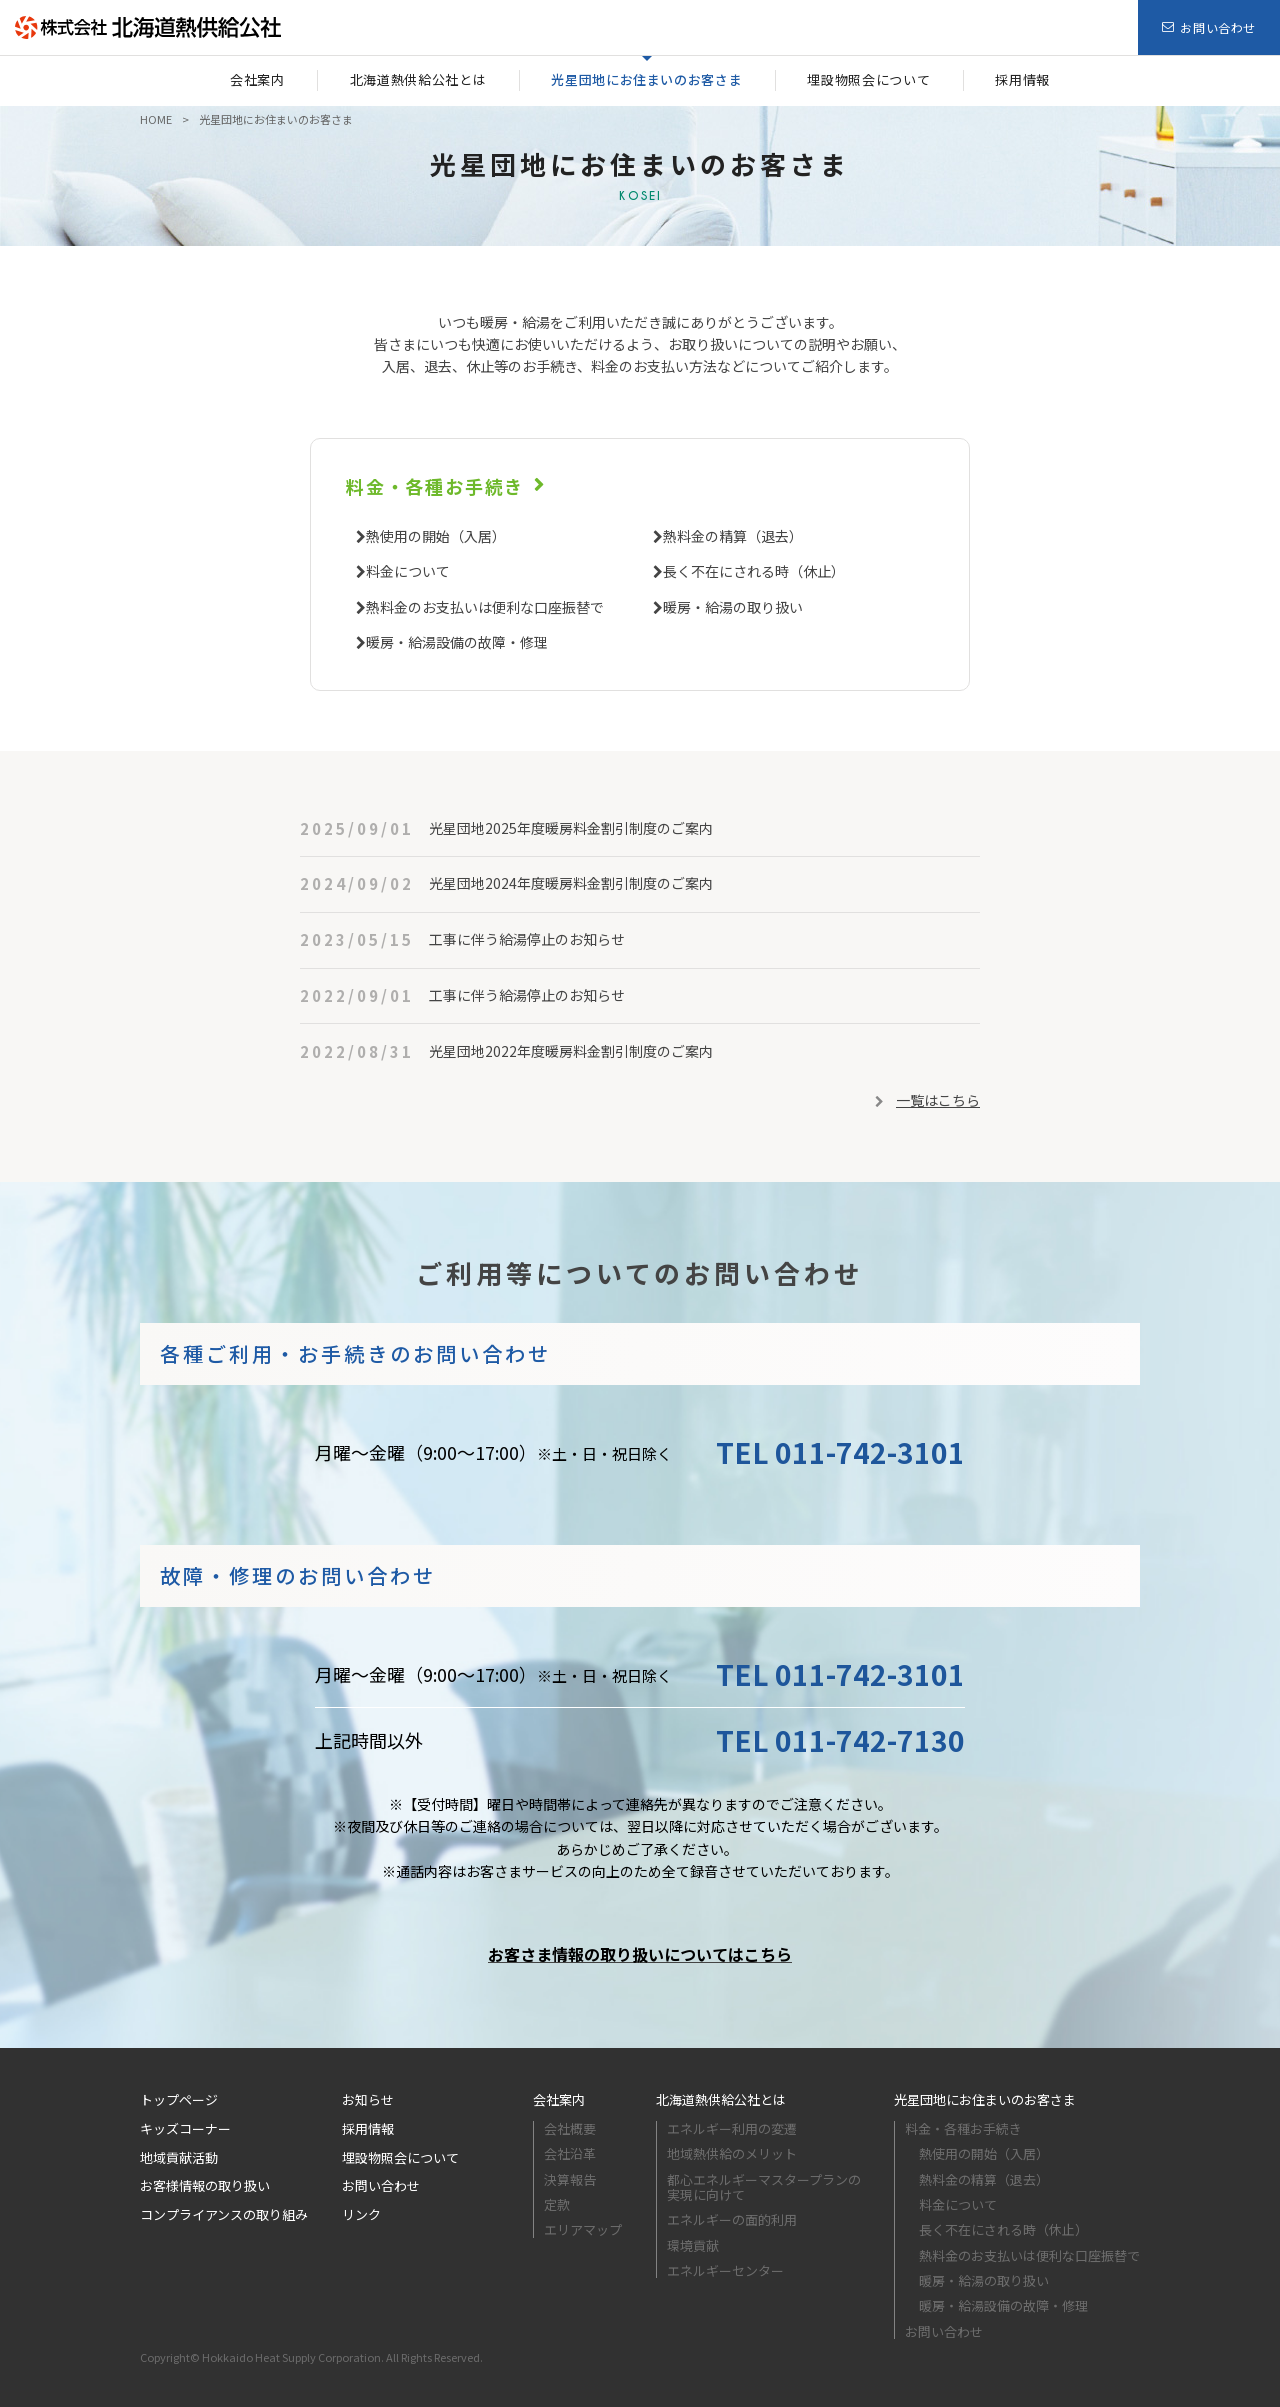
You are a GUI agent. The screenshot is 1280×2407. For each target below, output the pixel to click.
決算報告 (570, 2179)
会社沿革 (570, 2153)
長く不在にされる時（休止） (754, 571)
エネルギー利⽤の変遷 (732, 2128)
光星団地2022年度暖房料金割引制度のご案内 (571, 1051)
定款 (557, 2204)
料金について (408, 571)
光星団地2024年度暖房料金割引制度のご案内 (571, 883)
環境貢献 (693, 2245)
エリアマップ (583, 2229)
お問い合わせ (381, 2185)
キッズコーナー (185, 2128)
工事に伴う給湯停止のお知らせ (527, 939)
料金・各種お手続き (435, 486)
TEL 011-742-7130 (840, 1740)
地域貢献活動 (179, 2157)
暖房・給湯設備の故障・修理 (457, 642)
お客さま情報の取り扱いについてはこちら (640, 1954)
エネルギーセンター (725, 2270)
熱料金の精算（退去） (733, 536)
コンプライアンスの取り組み (224, 2214)
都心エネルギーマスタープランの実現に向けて (764, 2187)
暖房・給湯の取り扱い (733, 607)
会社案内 (559, 2099)
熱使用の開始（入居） (436, 536)
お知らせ (368, 2099)
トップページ (179, 2099)
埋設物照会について (400, 2157)
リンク (361, 2214)
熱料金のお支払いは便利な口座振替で (485, 607)
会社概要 (570, 2128)
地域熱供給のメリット (732, 2153)
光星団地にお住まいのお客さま (985, 2099)
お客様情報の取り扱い (205, 2185)
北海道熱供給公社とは (721, 2099)
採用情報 (368, 2128)
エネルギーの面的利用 (732, 2219)
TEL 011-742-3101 (840, 1452)
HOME (156, 119)
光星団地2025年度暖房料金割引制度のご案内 (571, 828)
